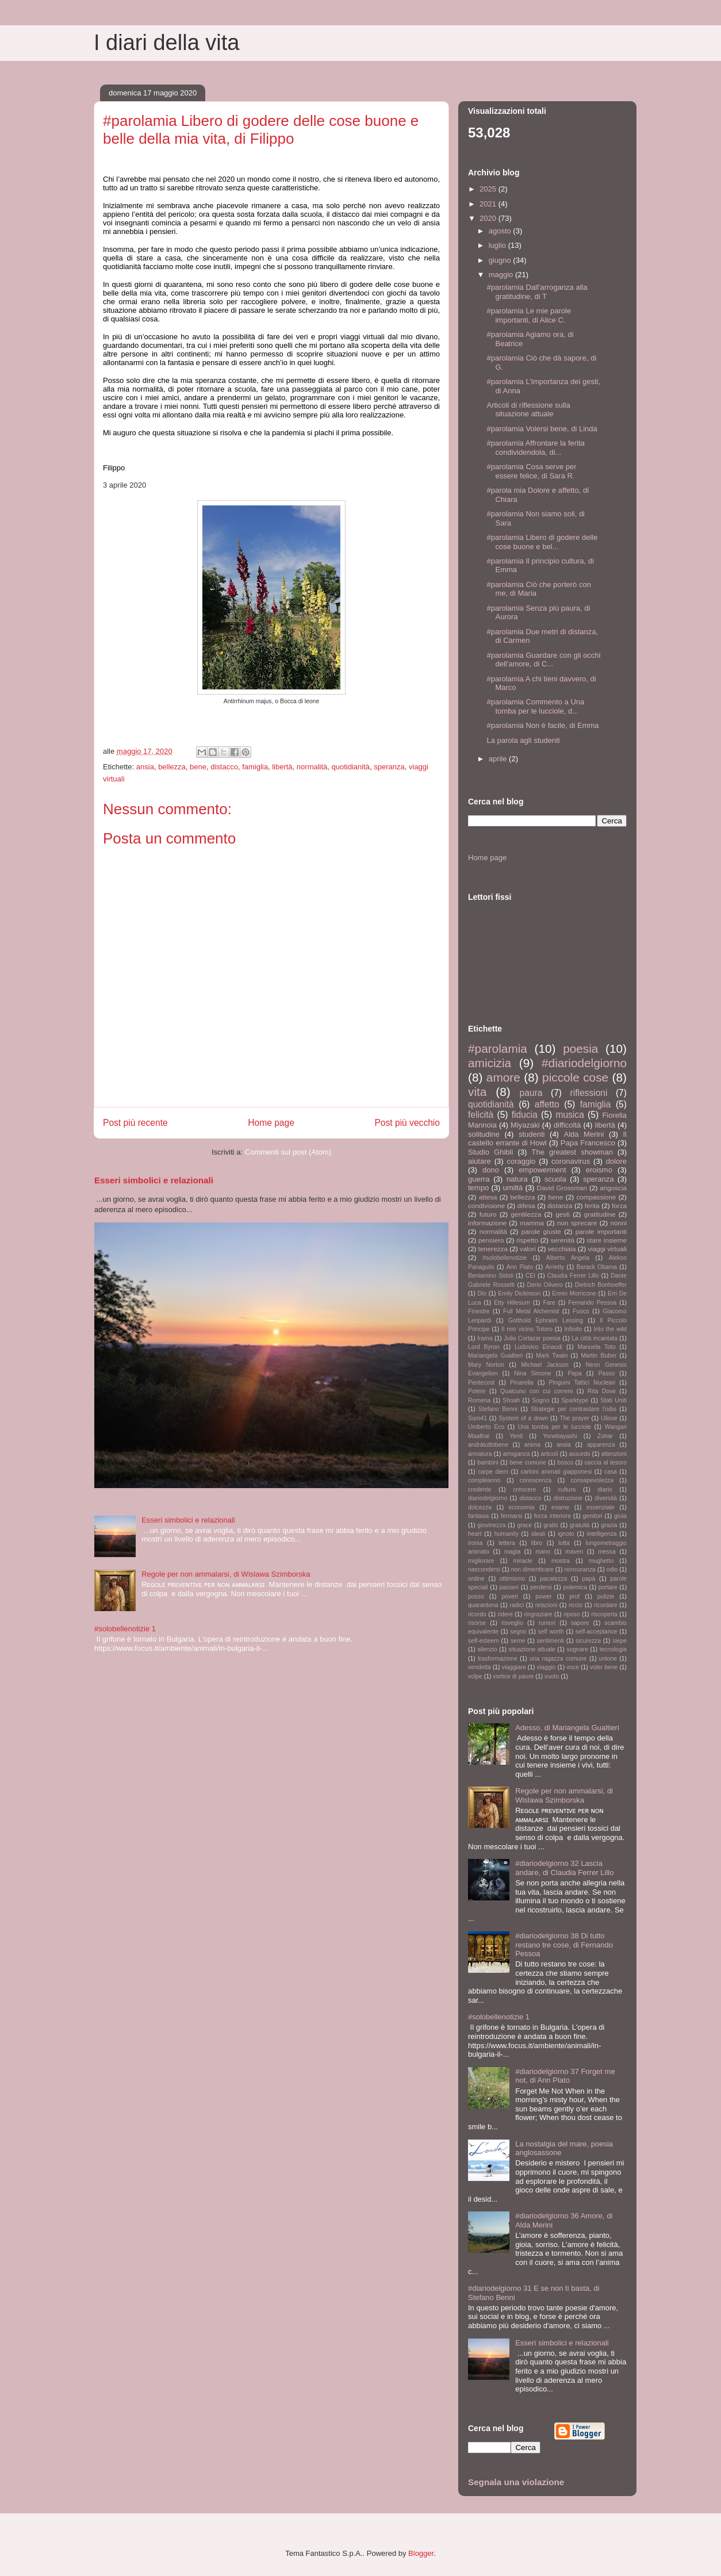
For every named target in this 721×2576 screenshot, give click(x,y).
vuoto (551, 1676)
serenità (562, 1240)
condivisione (486, 1205)
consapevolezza (592, 1480)
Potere (477, 1391)
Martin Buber (598, 1355)
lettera (506, 1543)
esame (560, 1507)
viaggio (545, 1667)
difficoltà (567, 1125)
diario (604, 1489)
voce (572, 1667)
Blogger (421, 2553)
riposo (571, 1614)
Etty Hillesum (512, 1303)
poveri (509, 1596)
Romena (479, 1400)
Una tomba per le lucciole (554, 1427)
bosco (565, 1462)
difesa (526, 1205)
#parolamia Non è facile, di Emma (542, 725)
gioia (620, 1516)
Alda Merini (584, 1134)
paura (531, 1093)
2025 (489, 189)
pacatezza (553, 1578)
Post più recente (135, 1123)
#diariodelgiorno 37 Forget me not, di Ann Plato (565, 2076)
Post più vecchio (407, 1123)
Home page (271, 1123)
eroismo (599, 1170)
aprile (499, 758)
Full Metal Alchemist (531, 1311)
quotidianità (351, 766)
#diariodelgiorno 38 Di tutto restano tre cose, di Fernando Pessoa (564, 1944)
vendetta (479, 1667)
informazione (487, 1222)
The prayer (574, 1418)
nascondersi (484, 1569)
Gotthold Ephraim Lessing (545, 1320)
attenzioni (614, 1454)
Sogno (540, 1400)
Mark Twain (551, 1355)
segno (518, 1631)
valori (528, 1248)
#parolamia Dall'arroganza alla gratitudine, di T (536, 292)
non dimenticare (532, 1569)
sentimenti (550, 1641)
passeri (509, 1587)
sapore (580, 1623)
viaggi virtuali (607, 1248)
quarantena (483, 1605)
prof (574, 1596)
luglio (498, 245)
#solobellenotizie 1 (125, 1628)
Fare (549, 1303)
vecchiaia (562, 1248)
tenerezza (493, 1248)
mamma (532, 1222)
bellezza (172, 766)
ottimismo (512, 1578)
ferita (592, 1205)
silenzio (487, 1649)
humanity (506, 1534)
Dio (481, 1293)
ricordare (606, 1605)
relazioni (546, 1605)
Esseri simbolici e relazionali (153, 1180)
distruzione (568, 1498)
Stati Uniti (613, 1400)
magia (512, 1551)
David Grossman (562, 1187)
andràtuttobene (488, 1445)
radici (516, 1605)
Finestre (479, 1311)
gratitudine (600, 1214)
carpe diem (493, 1472)
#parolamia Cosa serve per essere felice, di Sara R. (531, 471)
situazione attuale (531, 1649)
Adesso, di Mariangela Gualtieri (567, 1727)
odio (612, 1569)
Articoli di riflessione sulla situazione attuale (528, 410)
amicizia (489, 1063)
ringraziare (538, 1614)
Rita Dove (602, 1391)
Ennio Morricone (574, 1293)
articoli (549, 1454)
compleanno (484, 1480)
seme (518, 1641)
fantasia (478, 1516)
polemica (575, 1587)
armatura (480, 1454)
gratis (550, 1525)
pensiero (491, 1240)
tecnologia (613, 1649)
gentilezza (526, 1214)
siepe (619, 1641)
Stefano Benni (497, 1409)
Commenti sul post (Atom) (288, 1152)
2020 (489, 218)
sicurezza (588, 1641)
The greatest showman (572, 1152)
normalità (312, 766)
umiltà (513, 1187)
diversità (606, 1498)
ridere (505, 1614)
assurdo (579, 1454)
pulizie (605, 1596)
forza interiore (552, 1516)
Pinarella (521, 1382)
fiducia (525, 1115)
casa (610, 1472)
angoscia (613, 1187)
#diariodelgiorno (584, 1063)
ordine (476, 1578)
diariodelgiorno (487, 1498)
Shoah (511, 1400)
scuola (555, 1179)
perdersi (541, 1587)
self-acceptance (597, 1631)
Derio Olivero (544, 1285)
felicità (480, 1115)
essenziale (600, 1507)
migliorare (481, 1561)
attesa (488, 1197)
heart (475, 1534)
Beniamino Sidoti (490, 1275)
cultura (567, 1489)
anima (532, 1445)
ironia (475, 1543)
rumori (547, 1623)
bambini (487, 1462)
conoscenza (535, 1480)
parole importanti (601, 1231)
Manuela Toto (596, 1347)
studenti (532, 1134)
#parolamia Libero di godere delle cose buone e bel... (541, 542)
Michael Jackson (544, 1365)
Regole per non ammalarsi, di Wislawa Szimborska (225, 1574)
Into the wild (610, 1329)
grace (524, 1525)
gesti (562, 1214)
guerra (479, 1179)
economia (522, 1507)
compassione (596, 1197)
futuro (488, 1214)
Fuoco (581, 1311)
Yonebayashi (560, 1436)
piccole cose (575, 1077)
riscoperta (604, 1614)
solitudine (484, 1134)
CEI (530, 1275)
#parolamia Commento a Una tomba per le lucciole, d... (535, 706)
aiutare (479, 1161)
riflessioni (588, 1093)
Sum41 (477, 1418)
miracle (523, 1561)
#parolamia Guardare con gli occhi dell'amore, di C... (543, 660)
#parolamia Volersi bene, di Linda (541, 428)
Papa (574, 1373)
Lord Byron (484, 1347)
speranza (389, 766)
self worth (551, 1631)
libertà (282, 766)
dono (490, 1170)
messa (607, 1551)
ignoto (566, 1534)
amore (503, 1077)
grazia (609, 1525)
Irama (485, 1338)
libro (537, 1543)
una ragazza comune (558, 1658)
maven (574, 1551)
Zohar (605, 1436)
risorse (477, 1623)
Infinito (573, 1329)
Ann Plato (520, 1267)
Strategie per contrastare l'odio (573, 1409)
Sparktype (574, 1400)
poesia (580, 1048)
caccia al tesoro (606, 1462)
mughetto (601, 1561)
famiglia (255, 766)
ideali (538, 1534)
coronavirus (570, 1161)
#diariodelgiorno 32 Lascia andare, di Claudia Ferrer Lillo (564, 1868)
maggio (502, 274)
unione (608, 1658)
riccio (575, 1605)
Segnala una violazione (516, 2482)
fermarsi (512, 1516)
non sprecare (577, 1222)
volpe (475, 1676)
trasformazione (497, 1658)
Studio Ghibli (490, 1152)
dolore (616, 1161)
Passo (606, 1373)
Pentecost (481, 1382)
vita (477, 1091)
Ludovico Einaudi (538, 1347)
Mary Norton (486, 1365)
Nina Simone (532, 1373)
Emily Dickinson (519, 1293)
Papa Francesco (588, 1142)
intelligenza (602, 1534)
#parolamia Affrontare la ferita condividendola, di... (535, 448)
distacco (224, 766)
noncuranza (580, 1569)
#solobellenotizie (504, 1258)
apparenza (601, 1445)
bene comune (527, 1462)
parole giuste (541, 1231)
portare (608, 1587)
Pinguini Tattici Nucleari (582, 1382)
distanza (560, 1205)
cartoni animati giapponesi (556, 1472)
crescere (524, 1489)
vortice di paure (513, 1676)
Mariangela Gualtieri (495, 1355)
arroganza (516, 1454)
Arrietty (554, 1267)
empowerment (542, 1170)
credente (479, 1489)
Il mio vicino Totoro (527, 1329)
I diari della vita (166, 42)
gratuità (580, 1525)
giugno (501, 260)
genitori (593, 1516)
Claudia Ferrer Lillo (573, 1275)
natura (517, 1179)
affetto (547, 1104)
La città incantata (595, 1338)
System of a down (523, 1418)
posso (476, 1596)
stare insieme (606, 1240)
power (543, 1596)
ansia (145, 766)
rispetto (527, 1240)
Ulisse (609, 1418)
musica (569, 1115)
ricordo (477, 1614)
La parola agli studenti (522, 740)
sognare (577, 1649)
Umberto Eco (486, 1427)
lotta (564, 1543)
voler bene (604, 1667)
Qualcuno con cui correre (536, 1391)
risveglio (512, 1623)
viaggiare (514, 1667)
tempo (478, 1187)
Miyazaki (525, 1125)
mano (542, 1551)
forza (619, 1205)
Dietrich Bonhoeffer (601, 1285)
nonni (618, 1222)
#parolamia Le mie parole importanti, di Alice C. (528, 315)
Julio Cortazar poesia (532, 1338)
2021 (489, 204)
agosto (501, 231)
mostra (560, 1561)
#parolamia (497, 1048)
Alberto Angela (567, 1258)
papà (588, 1578)
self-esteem (483, 1641)
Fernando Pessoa (592, 1303)
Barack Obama (596, 1267)
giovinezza (491, 1525)
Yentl (516, 1436)
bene (198, 766)
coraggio (521, 1161)
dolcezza (480, 1507)
